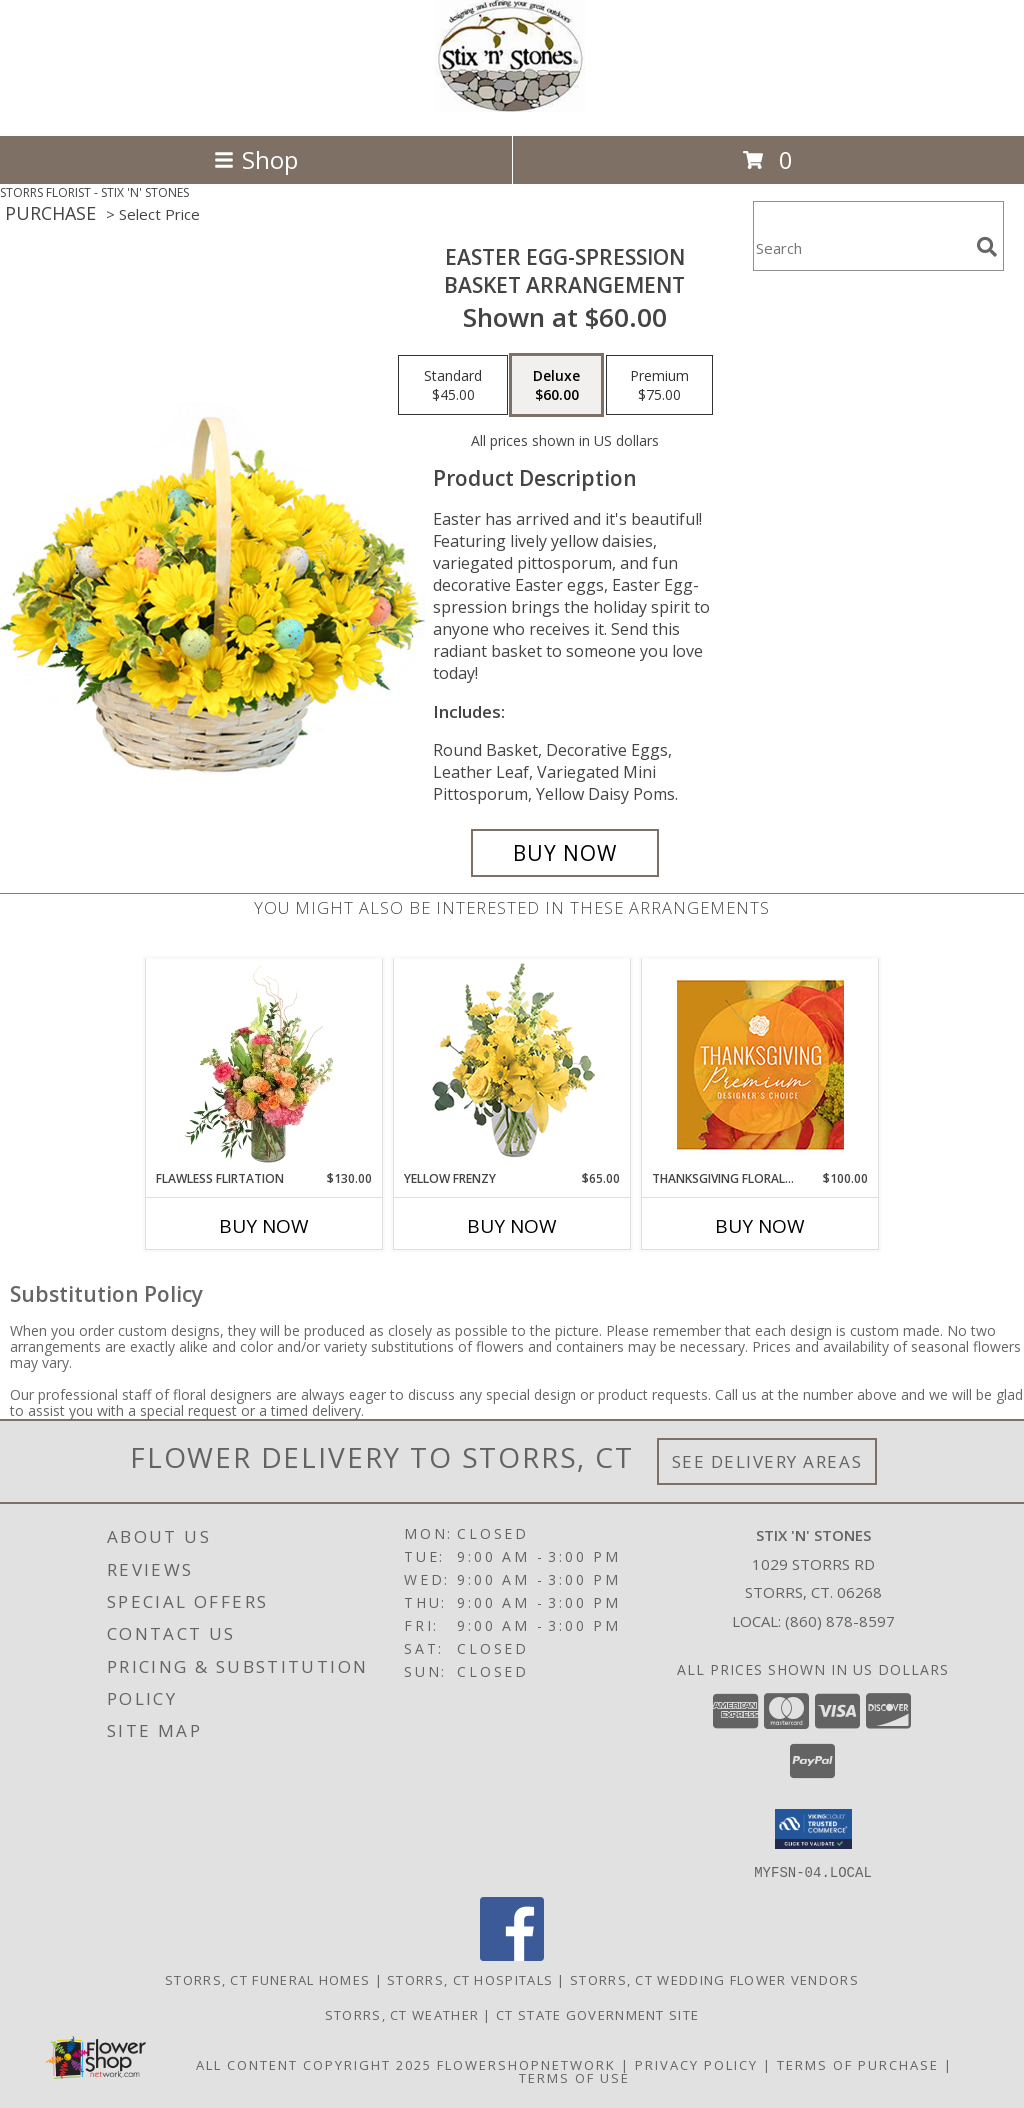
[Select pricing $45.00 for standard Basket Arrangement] (453, 385)
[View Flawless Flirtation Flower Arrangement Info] (264, 1065)
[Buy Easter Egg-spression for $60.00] (565, 853)
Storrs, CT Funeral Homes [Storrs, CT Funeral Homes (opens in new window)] (267, 1979)
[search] (987, 247)
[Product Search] (861, 248)
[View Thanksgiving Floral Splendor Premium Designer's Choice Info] (760, 1064)
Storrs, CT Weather (402, 2014)
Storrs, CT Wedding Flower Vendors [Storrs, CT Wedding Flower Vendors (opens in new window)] (714, 1979)
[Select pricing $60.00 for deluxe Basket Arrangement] (556, 385)
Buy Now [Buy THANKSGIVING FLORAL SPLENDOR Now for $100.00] (760, 1226)
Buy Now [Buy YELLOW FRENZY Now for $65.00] (512, 1226)
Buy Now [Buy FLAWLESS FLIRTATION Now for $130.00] (264, 1226)
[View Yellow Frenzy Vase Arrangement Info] (512, 1064)
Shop (256, 159)
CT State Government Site (597, 2014)
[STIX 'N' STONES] (512, 106)
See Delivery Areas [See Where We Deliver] (767, 1461)
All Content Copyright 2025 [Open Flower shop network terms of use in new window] (314, 2064)
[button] (813, 1829)
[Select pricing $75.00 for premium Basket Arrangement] (659, 385)
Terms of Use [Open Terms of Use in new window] (574, 2077)
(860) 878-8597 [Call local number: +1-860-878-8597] (840, 1621)
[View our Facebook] (512, 1954)
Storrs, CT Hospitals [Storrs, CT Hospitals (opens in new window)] (470, 1979)
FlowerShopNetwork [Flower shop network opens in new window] (526, 2064)
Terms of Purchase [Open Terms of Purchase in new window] (858, 2064)
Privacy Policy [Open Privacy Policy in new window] (696, 2064)
